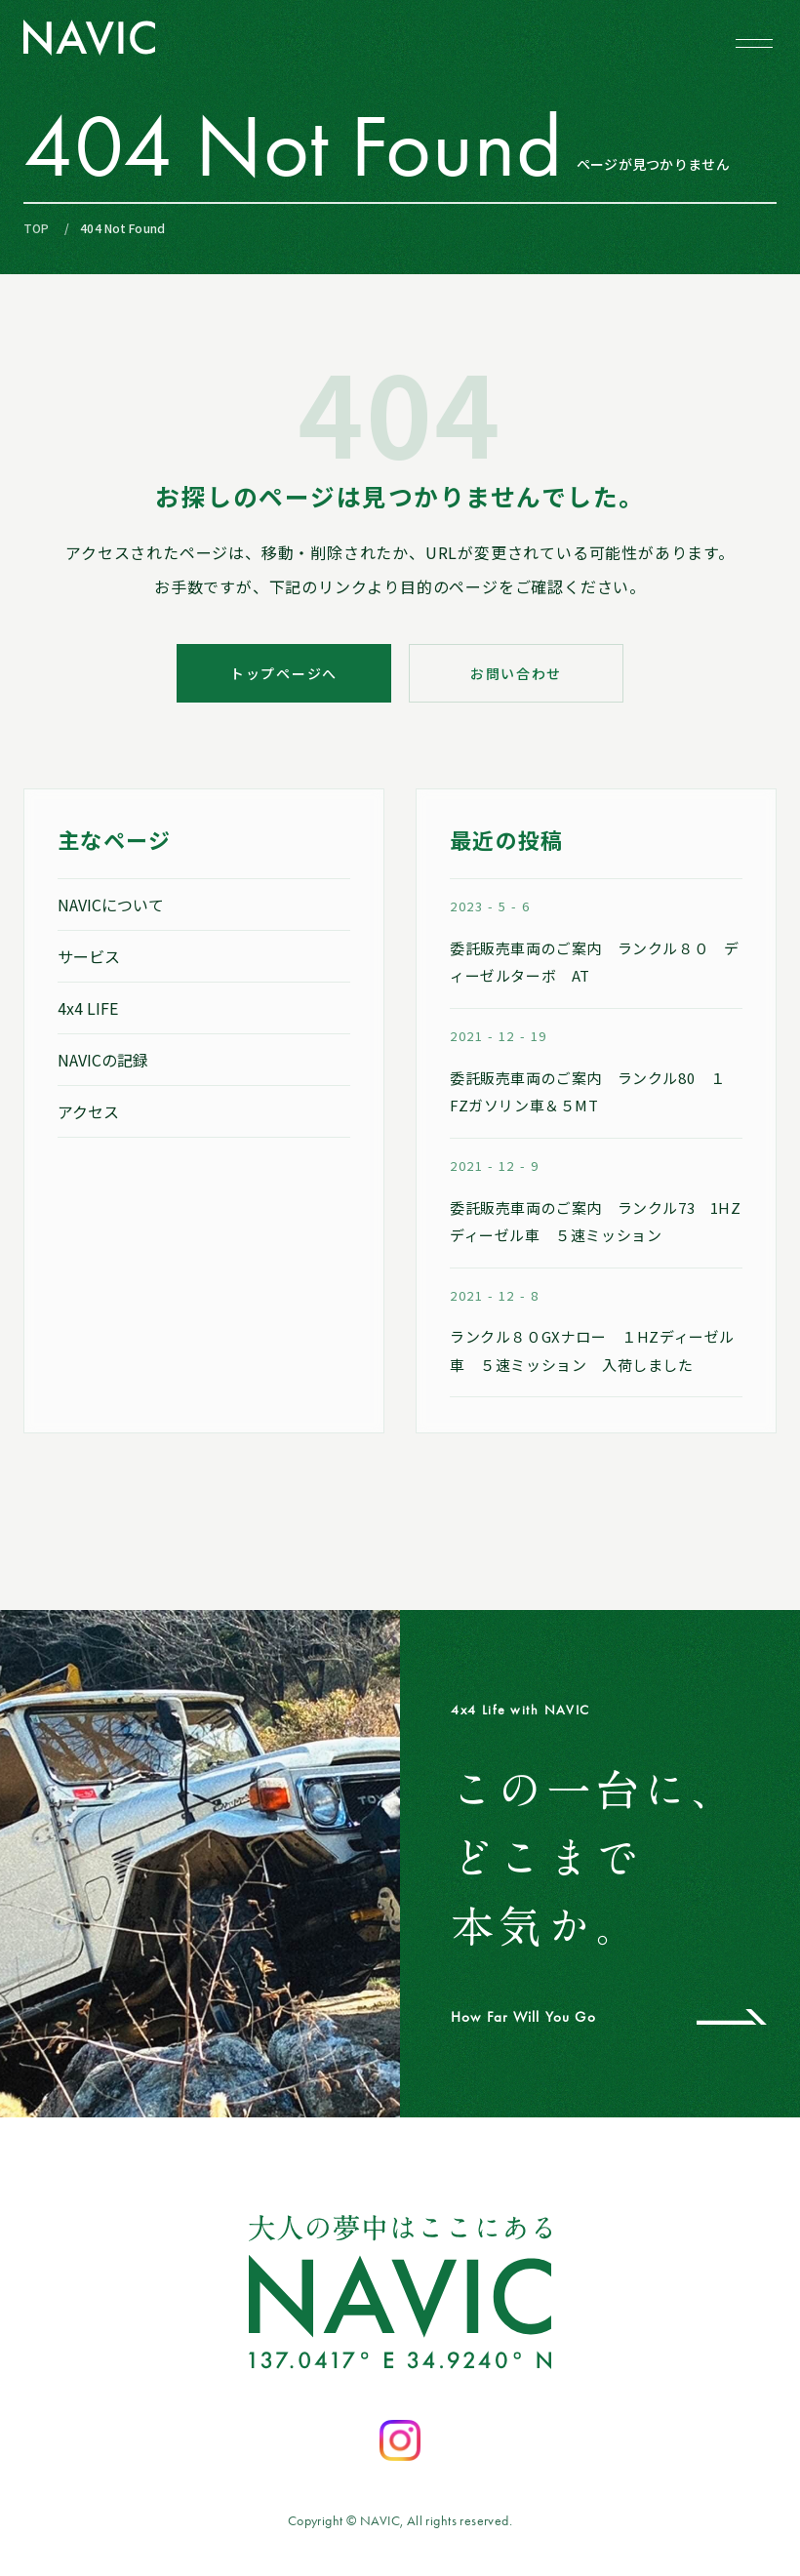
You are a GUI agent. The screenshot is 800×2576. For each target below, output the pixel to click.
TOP (36, 228)
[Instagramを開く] (400, 2440)
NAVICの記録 (103, 1059)
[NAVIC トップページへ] (89, 38)
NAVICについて (111, 904)
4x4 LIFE (88, 1008)
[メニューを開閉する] (754, 42)
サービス (89, 956)
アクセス (88, 1111)
